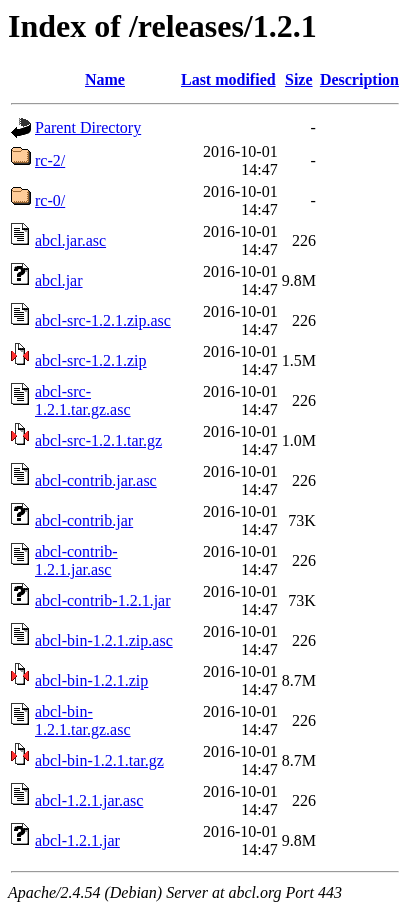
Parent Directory (88, 127)
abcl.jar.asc (70, 240)
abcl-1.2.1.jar (77, 840)
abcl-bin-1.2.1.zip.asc (104, 640)
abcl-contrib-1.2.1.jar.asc (76, 560)
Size (299, 79)
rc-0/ (50, 200)
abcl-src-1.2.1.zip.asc (103, 320)
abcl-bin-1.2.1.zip (91, 680)
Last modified (228, 79)
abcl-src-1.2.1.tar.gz (98, 440)
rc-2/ (50, 160)
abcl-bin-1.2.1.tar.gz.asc (83, 720)
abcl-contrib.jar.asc (96, 480)
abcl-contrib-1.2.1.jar (103, 600)
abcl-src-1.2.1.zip (91, 360)
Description (359, 79)
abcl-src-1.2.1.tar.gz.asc (83, 400)
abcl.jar (59, 280)
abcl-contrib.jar (84, 520)
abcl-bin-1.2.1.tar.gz (99, 760)
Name (105, 79)
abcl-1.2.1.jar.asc (89, 800)
